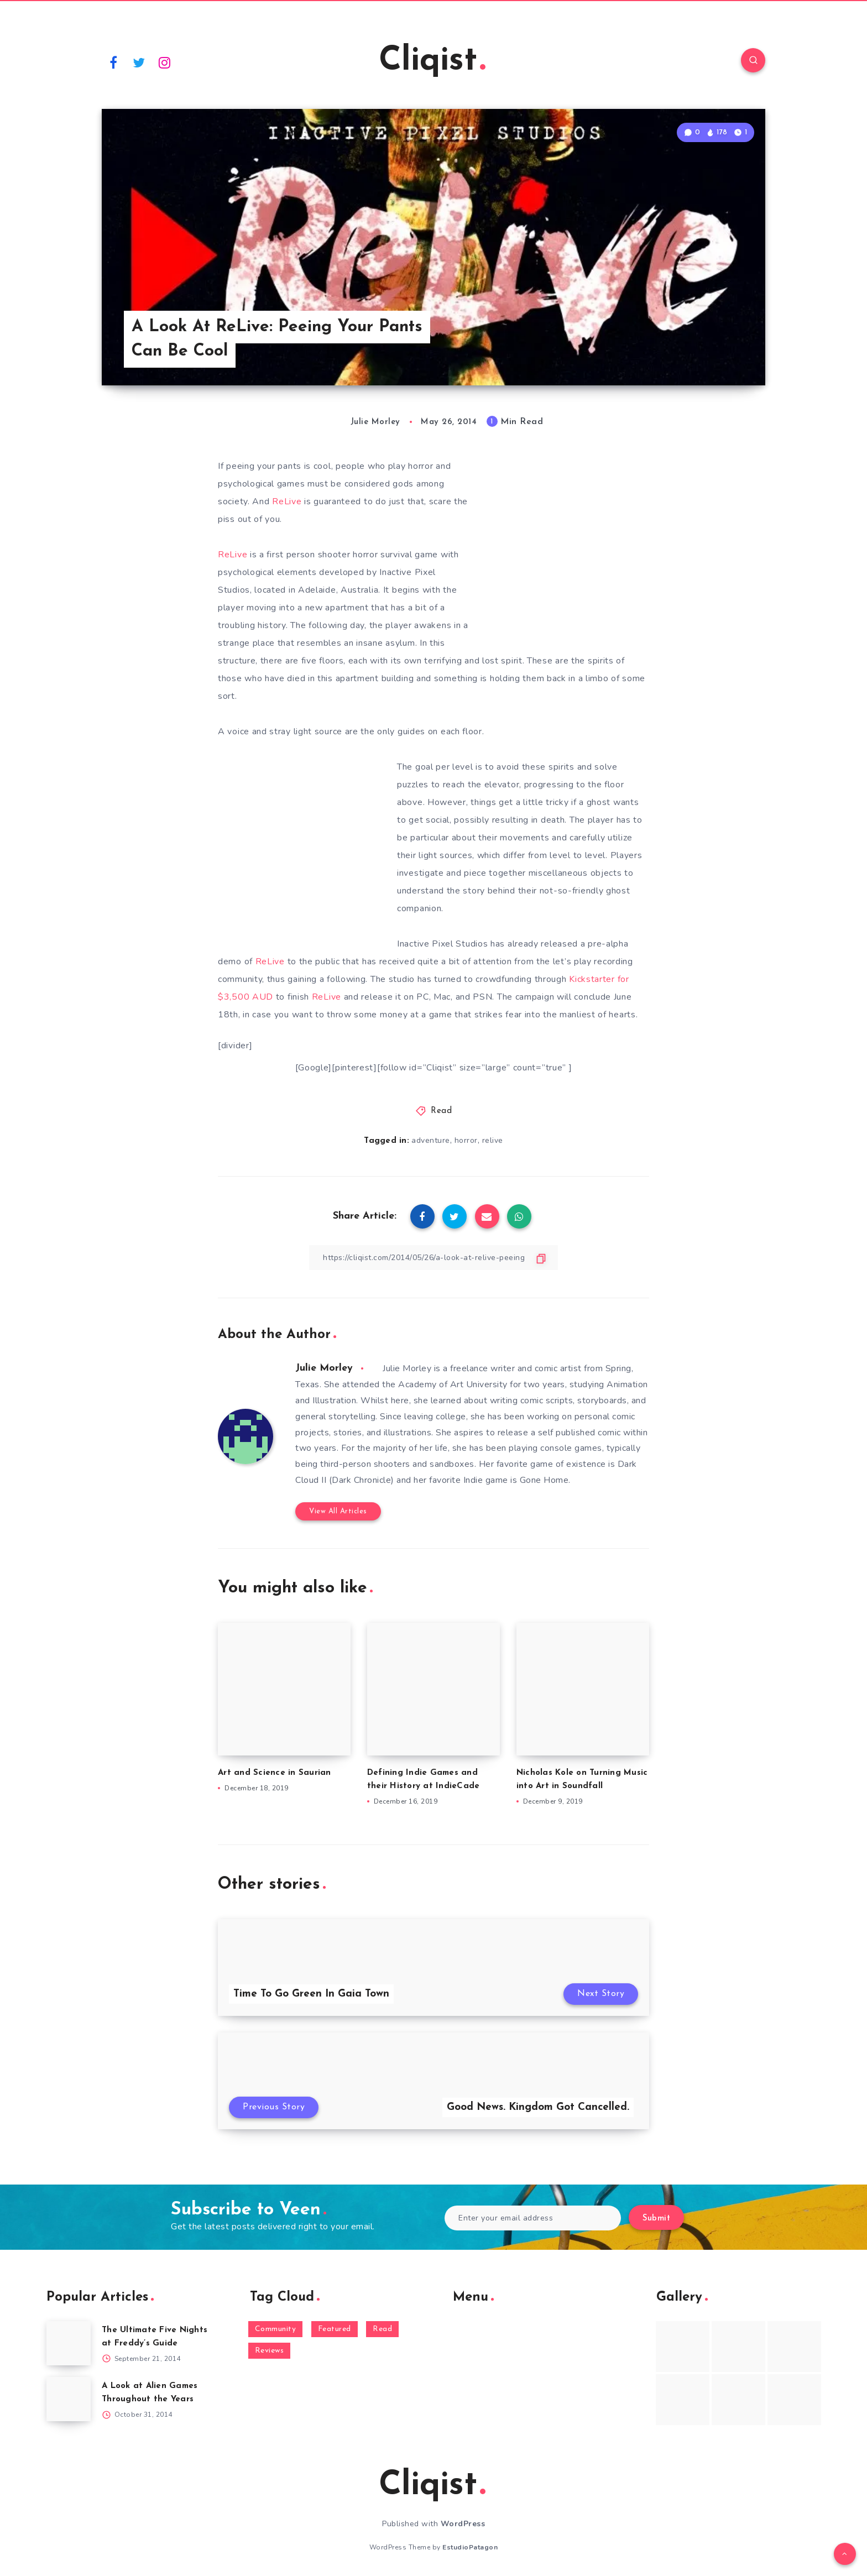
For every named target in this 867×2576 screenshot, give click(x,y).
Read (441, 1111)
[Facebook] (113, 62)
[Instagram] (164, 62)
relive (492, 1140)
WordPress (463, 2523)
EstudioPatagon (470, 2547)
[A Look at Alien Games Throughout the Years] (68, 2399)
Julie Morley (324, 1368)
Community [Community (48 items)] (275, 2329)
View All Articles (338, 1511)
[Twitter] (139, 62)
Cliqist (432, 61)
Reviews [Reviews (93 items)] (269, 2351)
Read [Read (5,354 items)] (382, 2329)
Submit (656, 2218)
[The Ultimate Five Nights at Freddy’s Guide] (68, 2343)
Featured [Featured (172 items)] (334, 2329)
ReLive (288, 501)
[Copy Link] (433, 1257)
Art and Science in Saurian (274, 1773)
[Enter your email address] (533, 2218)
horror (466, 1140)
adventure (430, 1140)
